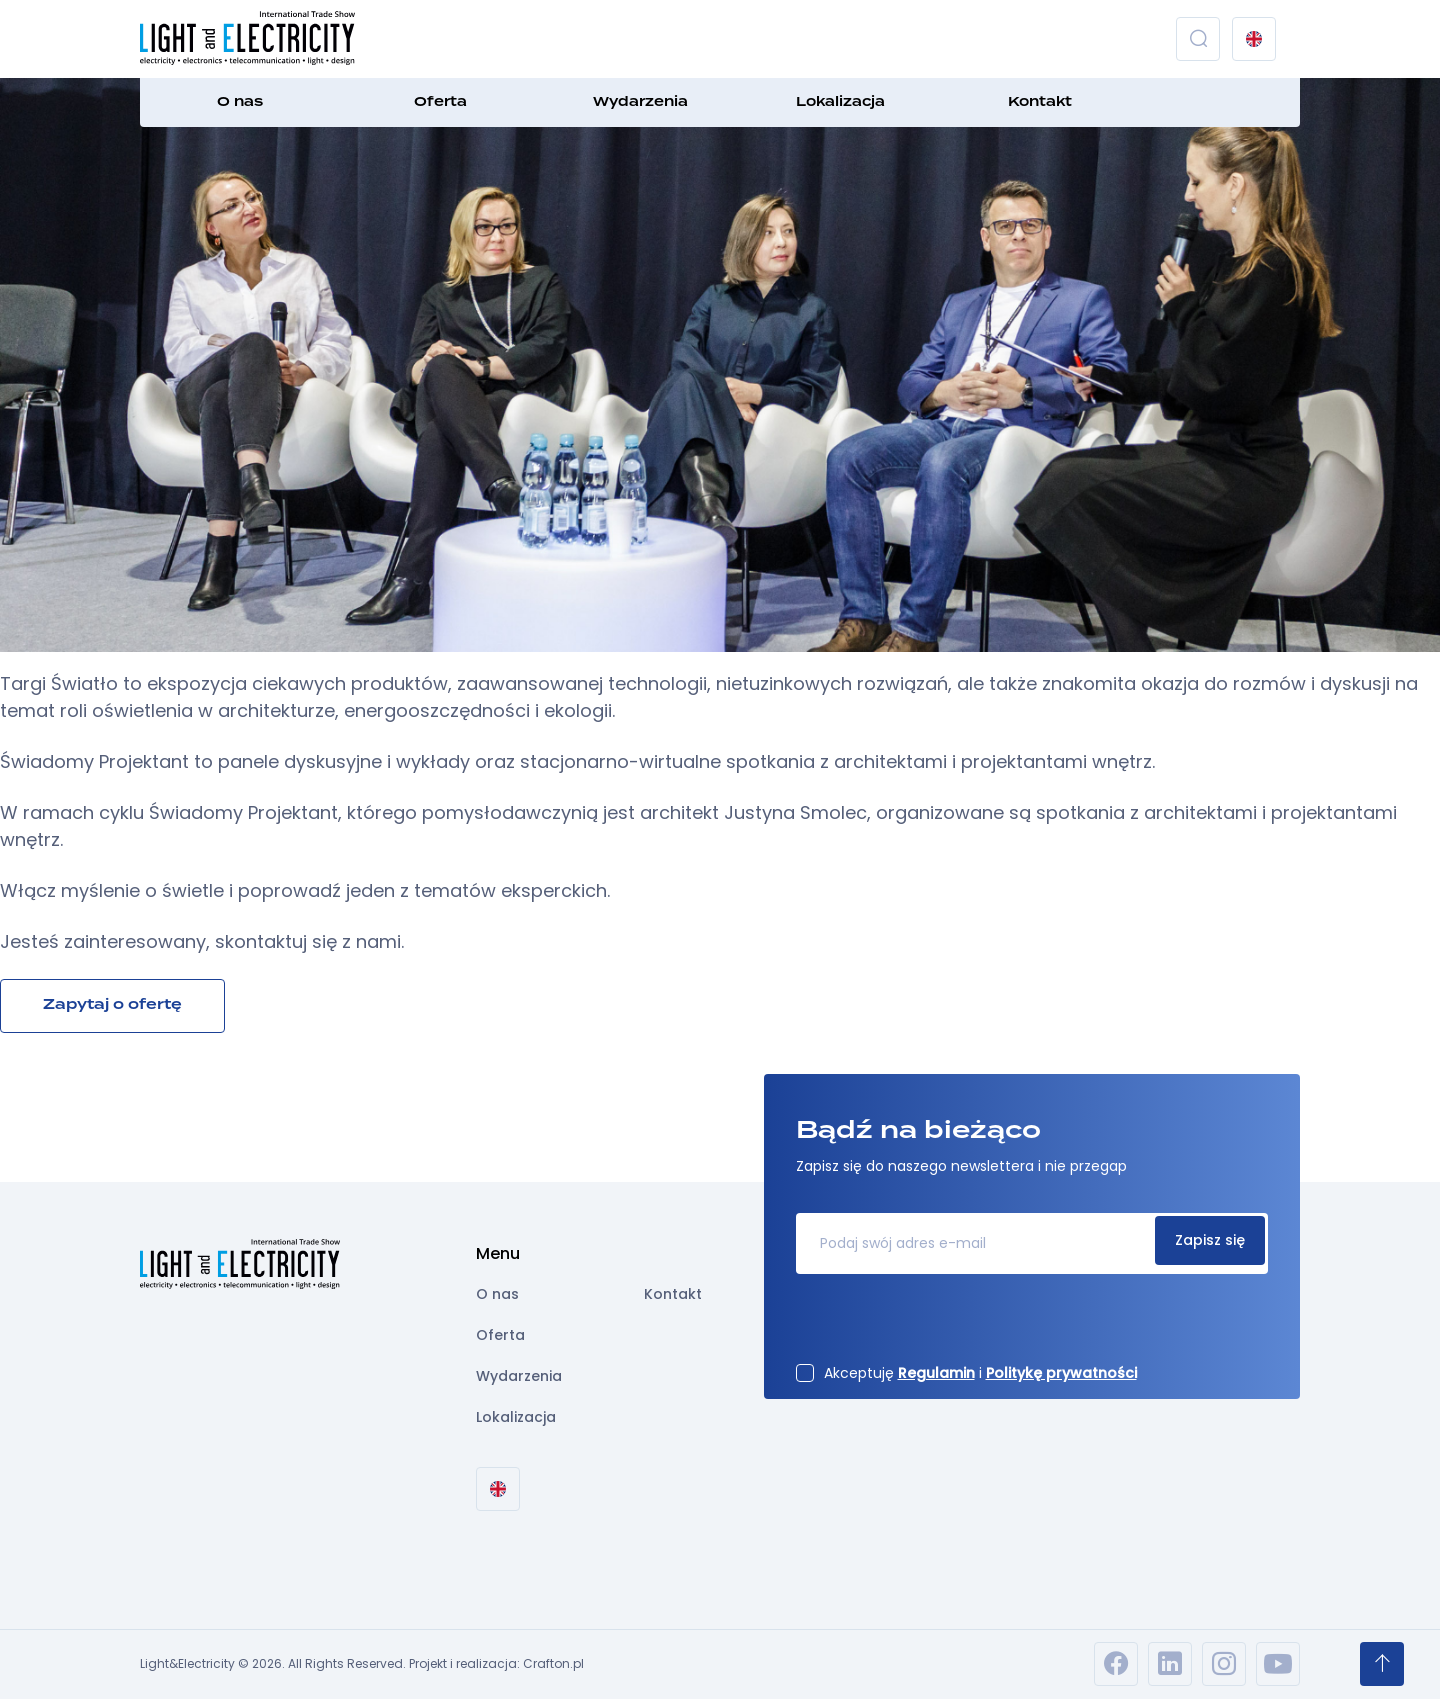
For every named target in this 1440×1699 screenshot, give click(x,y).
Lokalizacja (840, 102)
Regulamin (936, 1373)
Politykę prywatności (1061, 1373)
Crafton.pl (553, 1663)
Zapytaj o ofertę (112, 1005)
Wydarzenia (640, 102)
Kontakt (1040, 102)
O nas (240, 102)
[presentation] (948, 1325)
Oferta (440, 102)
